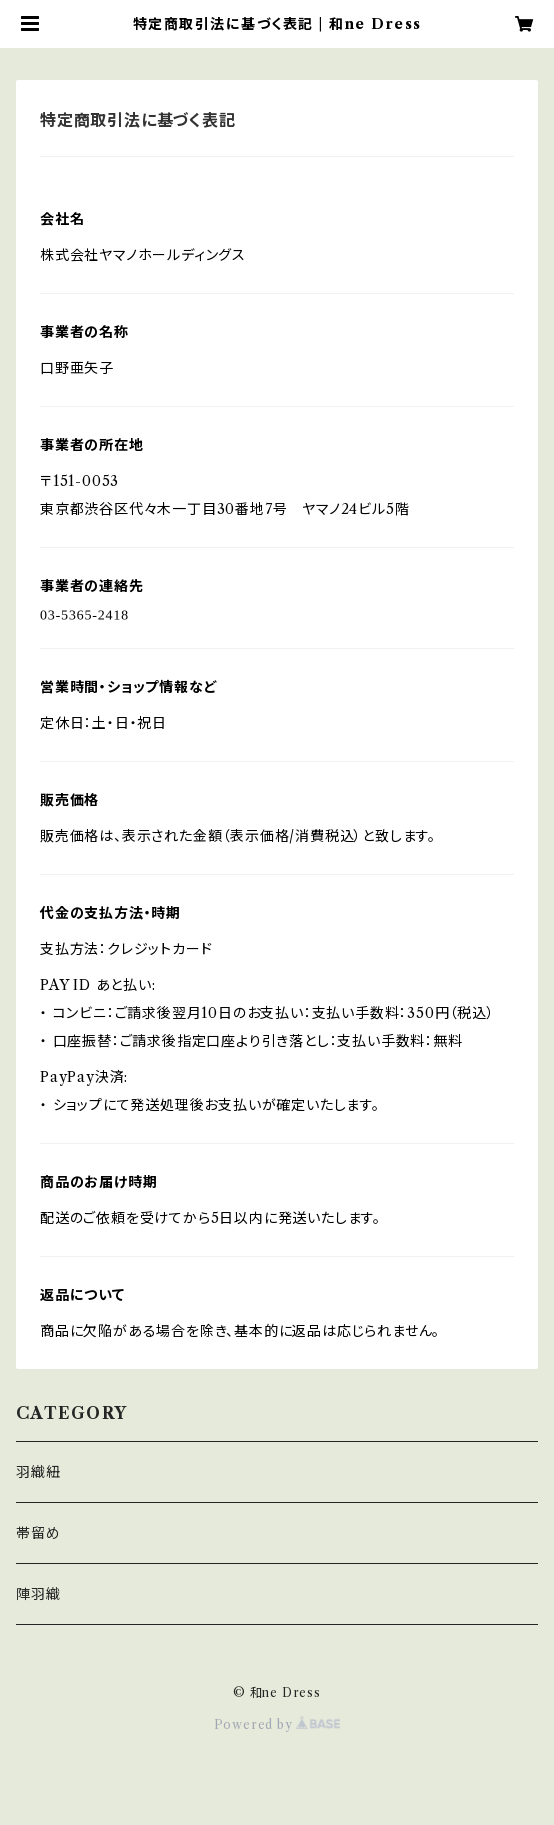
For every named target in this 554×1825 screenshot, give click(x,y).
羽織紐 (38, 1472)
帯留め (38, 1533)
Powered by (277, 1724)
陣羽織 (38, 1594)
